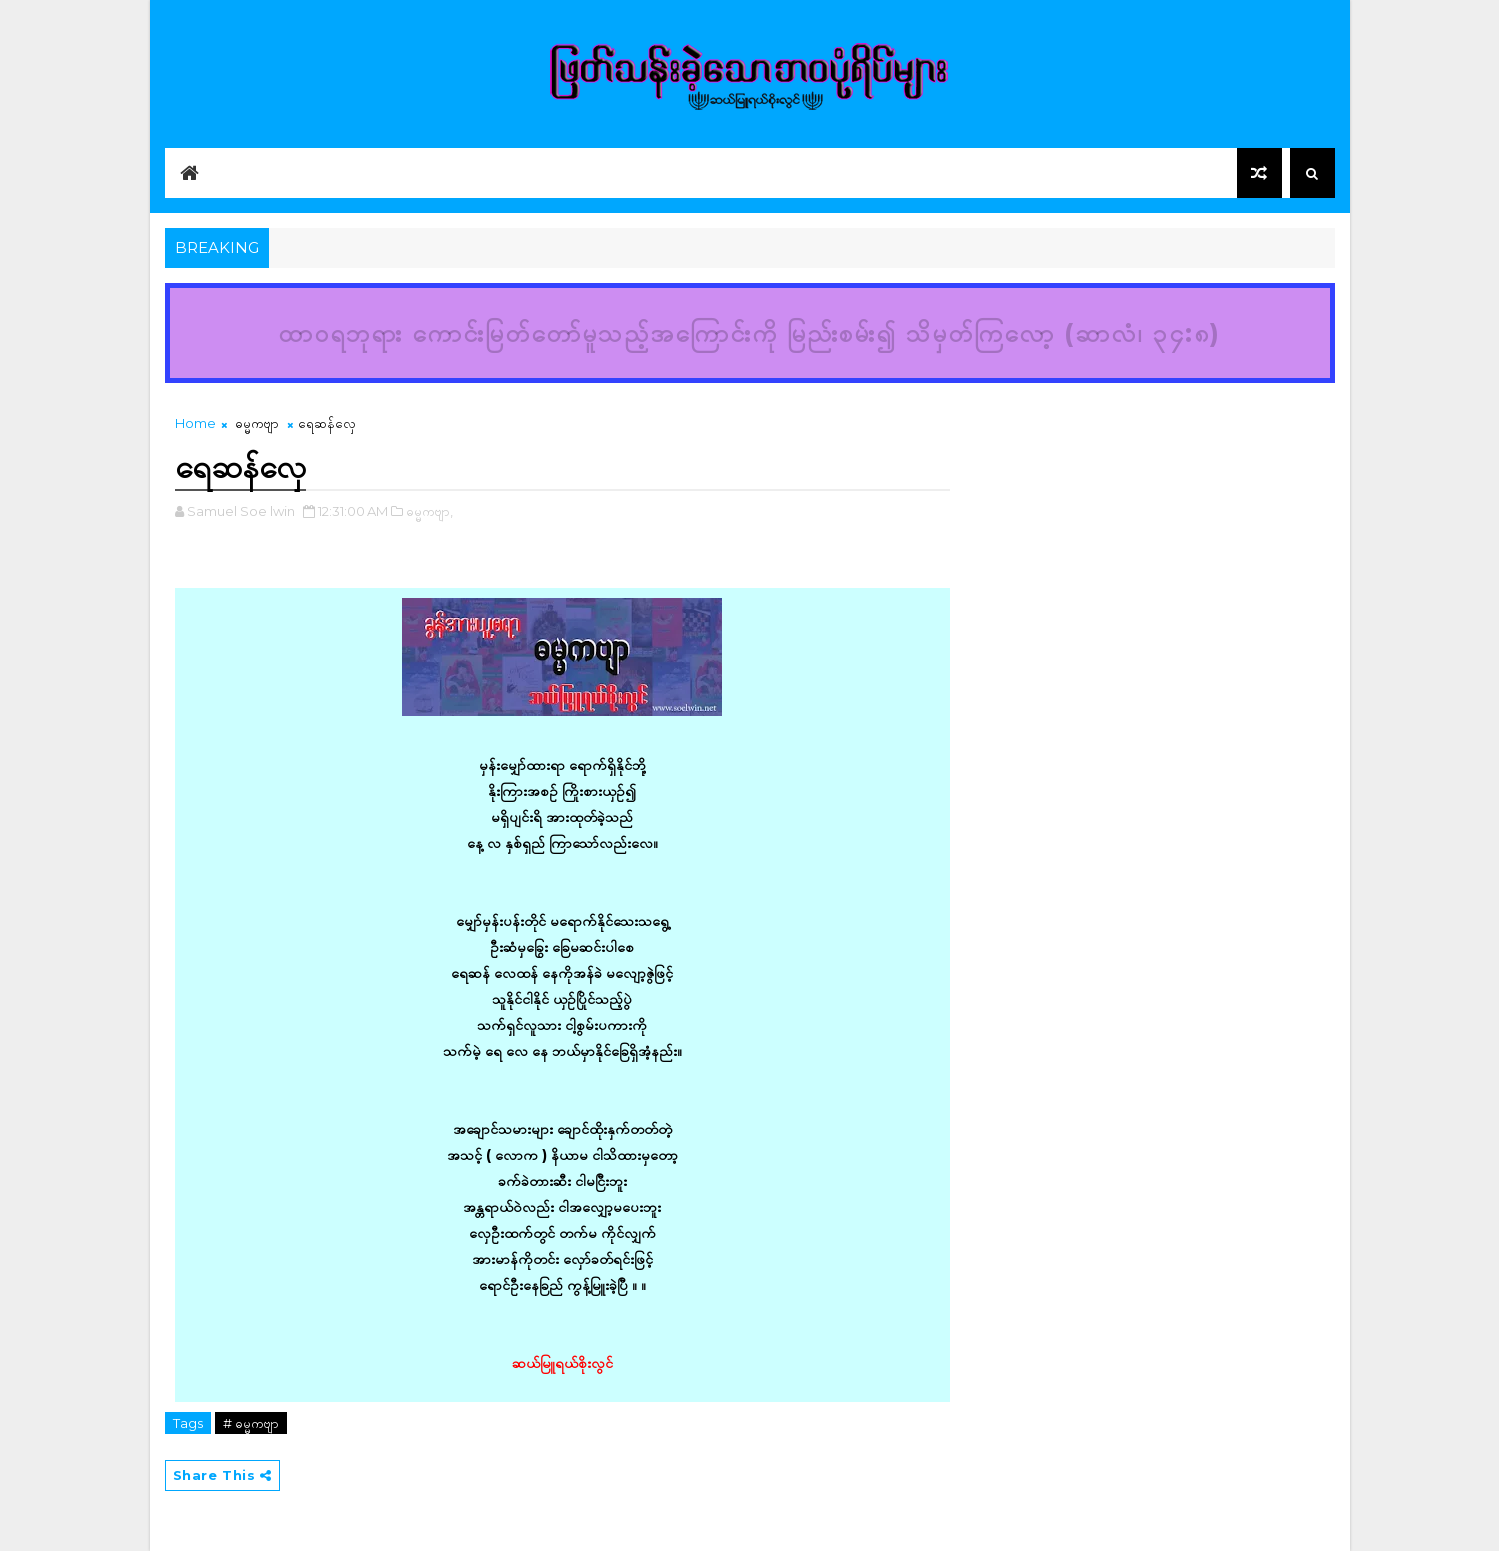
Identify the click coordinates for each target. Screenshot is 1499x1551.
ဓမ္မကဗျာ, (429, 511)
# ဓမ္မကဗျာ (251, 1423)
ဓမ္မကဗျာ (257, 423)
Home (195, 423)
